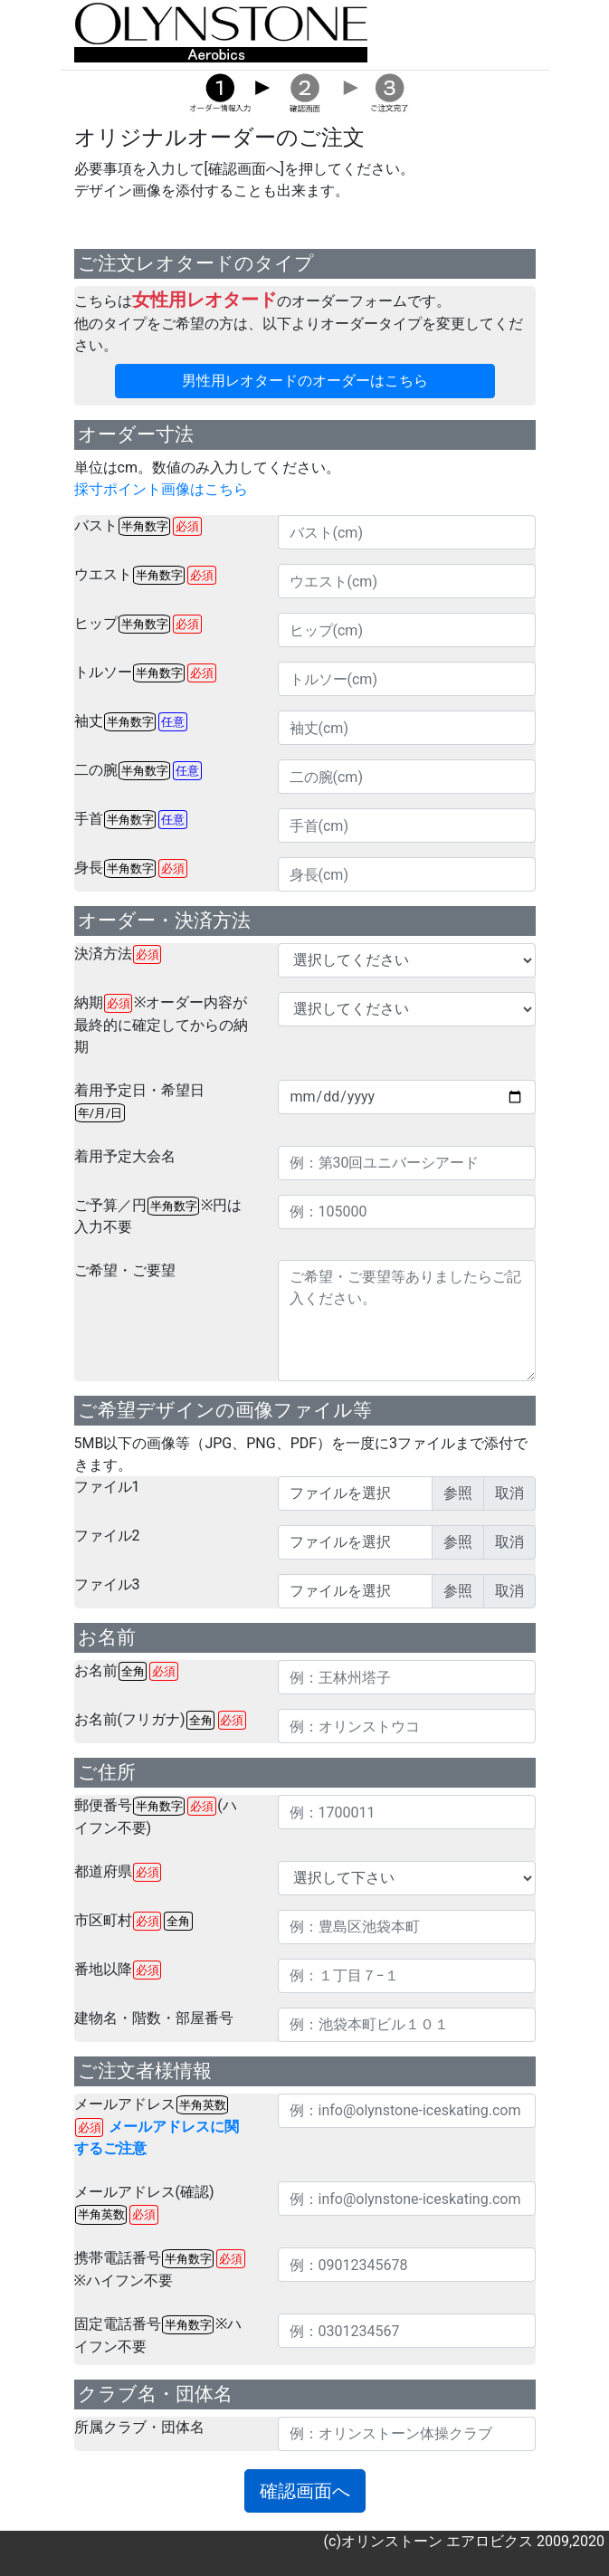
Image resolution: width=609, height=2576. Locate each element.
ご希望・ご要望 (125, 1270)
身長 (130, 868)
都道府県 (118, 1872)
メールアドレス (156, 2126)
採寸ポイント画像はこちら (161, 489)
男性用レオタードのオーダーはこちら (305, 380)
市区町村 (133, 1921)
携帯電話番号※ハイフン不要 (159, 2269)
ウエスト (145, 575)
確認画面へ (305, 2491)
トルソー (145, 672)
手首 (130, 819)
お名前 (126, 1671)
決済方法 (118, 954)
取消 (509, 1493)
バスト (138, 526)
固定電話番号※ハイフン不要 (158, 2335)
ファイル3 (107, 1584)
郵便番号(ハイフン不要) (155, 1817)
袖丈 (130, 721)
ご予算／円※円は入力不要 (158, 1216)
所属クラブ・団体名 (139, 2427)
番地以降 (118, 1970)
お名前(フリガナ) (160, 1720)
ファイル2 (107, 1535)
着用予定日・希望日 (139, 1102)
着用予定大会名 (125, 1156)
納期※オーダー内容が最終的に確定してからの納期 (161, 1024)
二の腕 (138, 770)
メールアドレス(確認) (144, 2203)
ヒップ (138, 624)
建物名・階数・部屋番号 (153, 2018)
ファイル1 (107, 1486)
